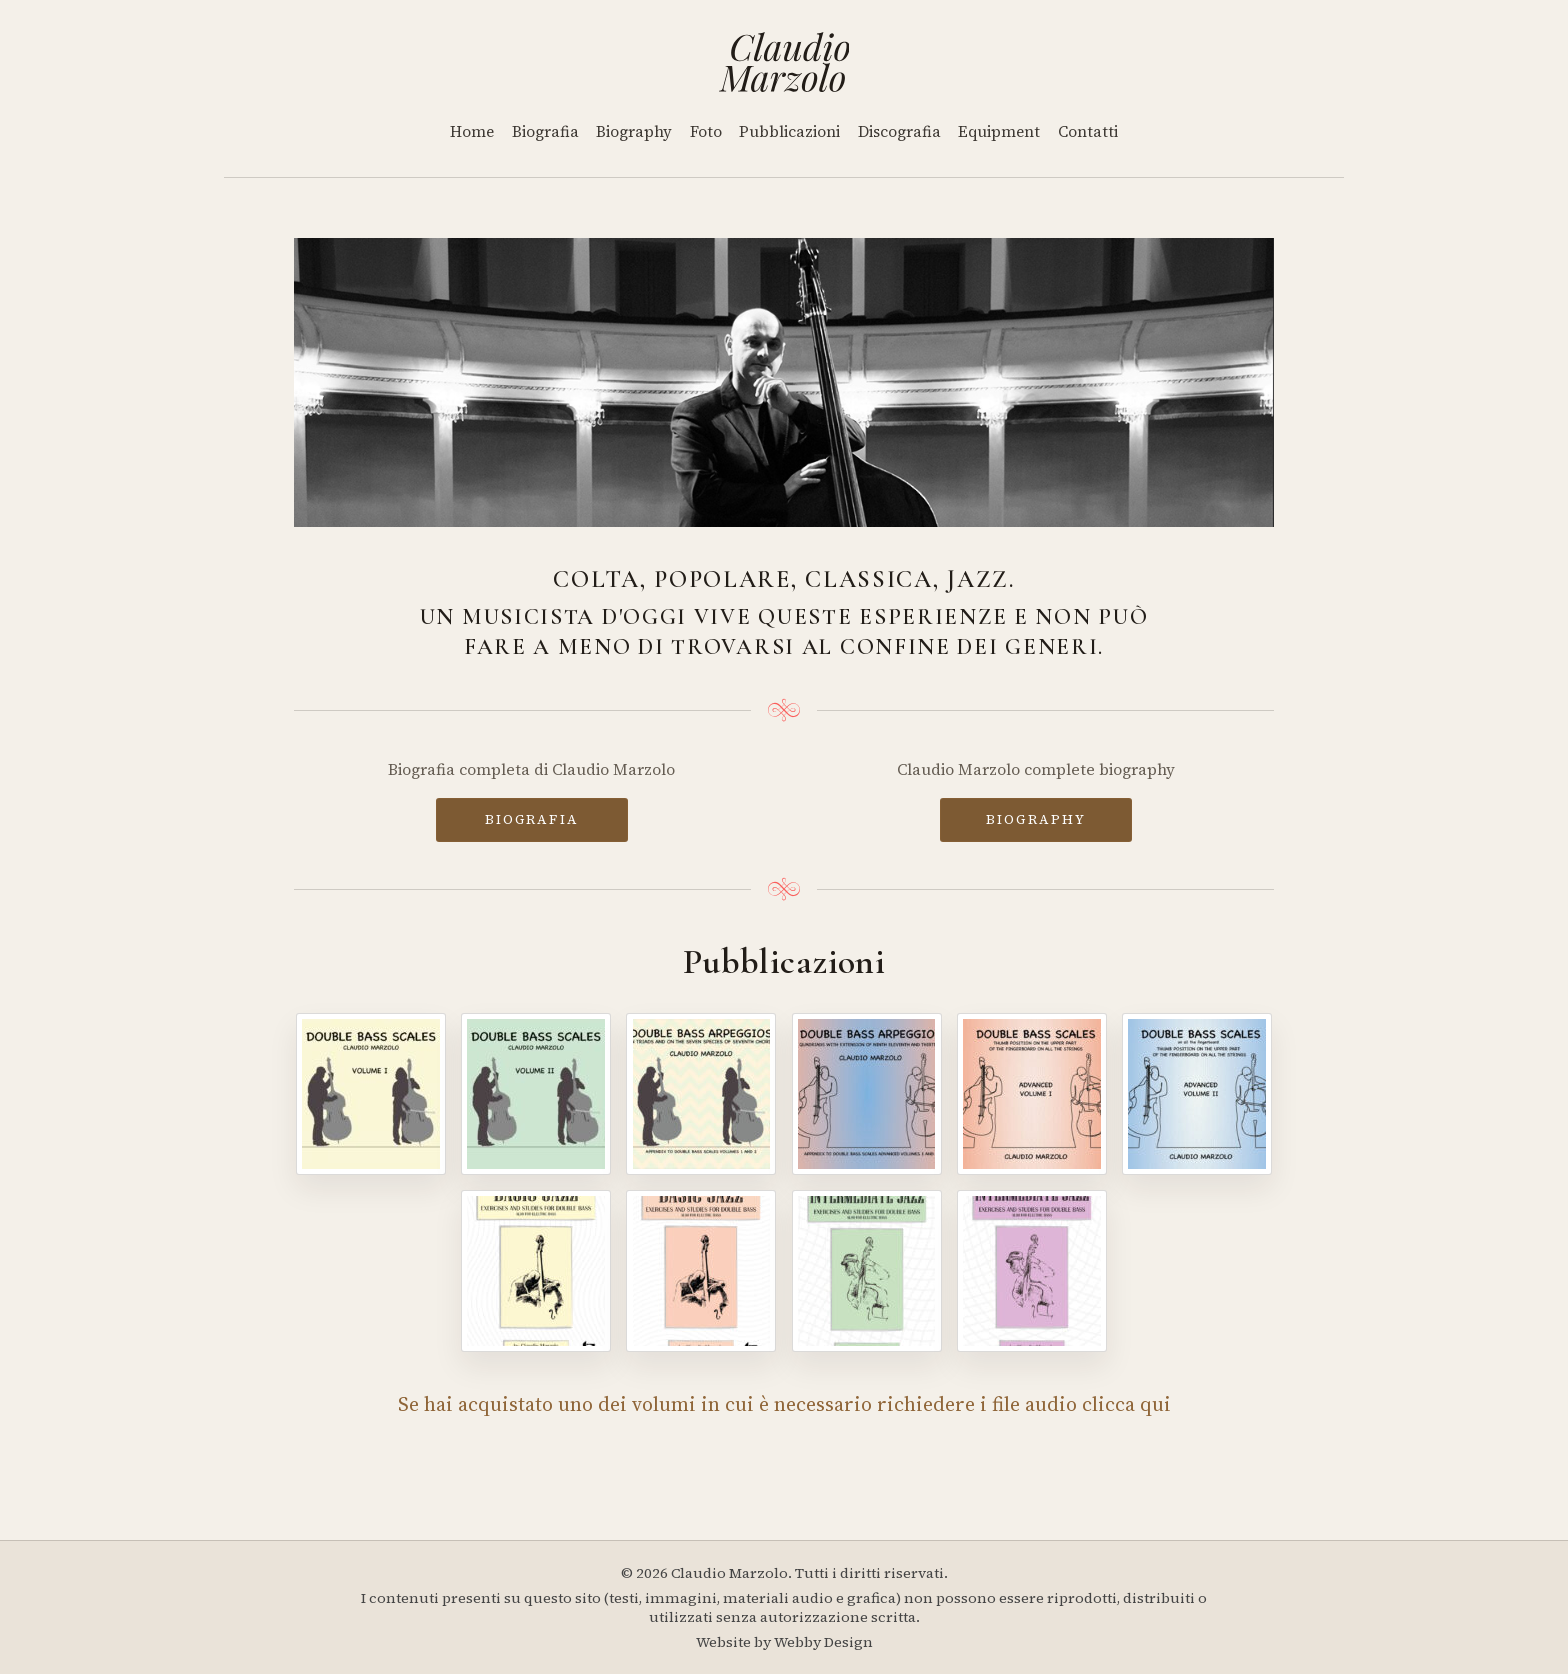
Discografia (899, 131)
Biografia (545, 131)
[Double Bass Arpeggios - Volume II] (867, 1094)
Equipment (999, 131)
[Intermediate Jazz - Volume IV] (1032, 1271)
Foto (706, 131)
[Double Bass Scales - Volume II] (536, 1094)
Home (472, 131)
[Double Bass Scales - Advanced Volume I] (1032, 1094)
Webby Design (823, 1642)
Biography (634, 131)
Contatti (1088, 131)
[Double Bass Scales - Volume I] (371, 1094)
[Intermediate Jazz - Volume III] (867, 1271)
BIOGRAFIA (532, 819)
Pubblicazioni (789, 131)
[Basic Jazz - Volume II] (701, 1271)
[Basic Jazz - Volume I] (536, 1271)
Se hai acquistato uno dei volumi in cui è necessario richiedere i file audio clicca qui (784, 1404)
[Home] (784, 62)
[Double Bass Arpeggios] (701, 1094)
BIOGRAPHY (1036, 819)
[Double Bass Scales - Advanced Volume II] (1197, 1094)
